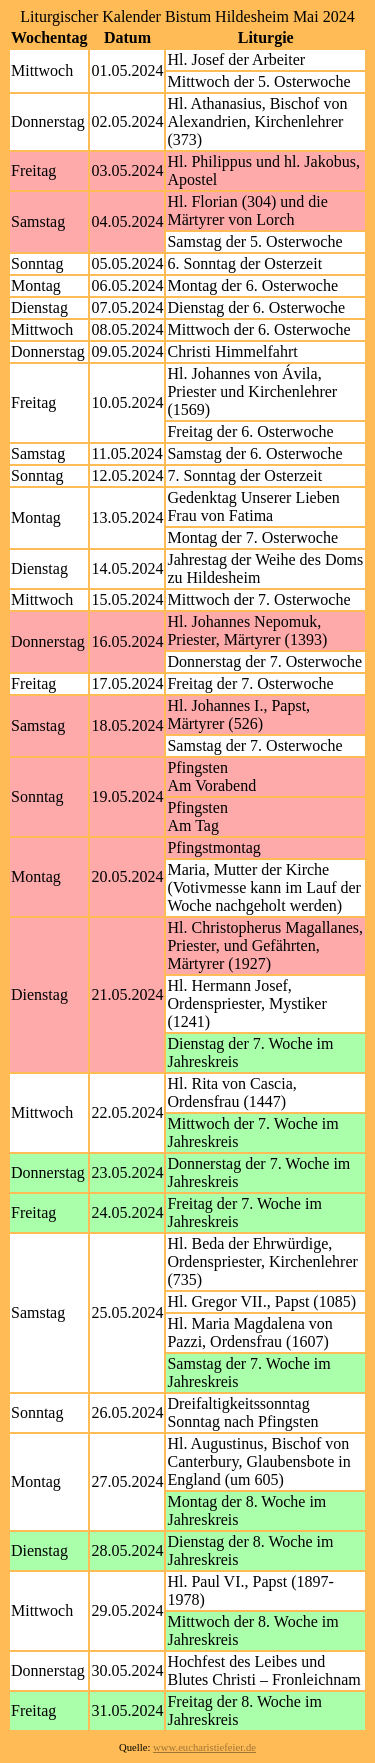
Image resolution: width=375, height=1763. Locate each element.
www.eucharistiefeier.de (204, 1747)
